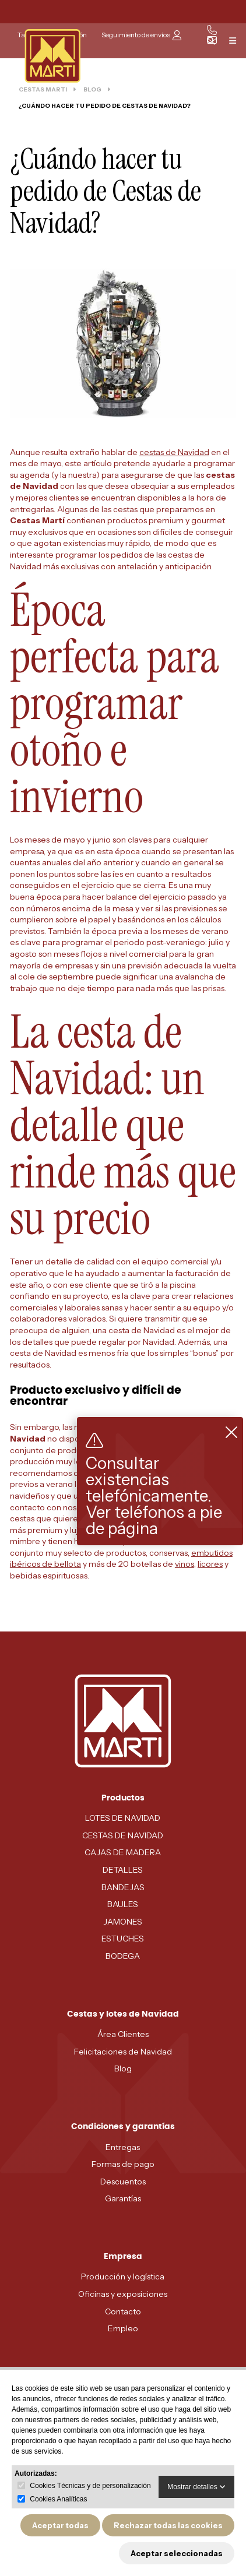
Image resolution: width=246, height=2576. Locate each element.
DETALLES (123, 1870)
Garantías (123, 2198)
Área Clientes (123, 2034)
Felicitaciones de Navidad (123, 2051)
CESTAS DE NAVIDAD (122, 1835)
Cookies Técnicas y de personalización (90, 2486)
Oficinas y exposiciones (122, 2294)
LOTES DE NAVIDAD (122, 1818)
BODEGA (123, 1956)
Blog (123, 2068)
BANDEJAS (123, 1887)
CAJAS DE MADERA (123, 1852)
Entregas (123, 2147)
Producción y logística (122, 2276)
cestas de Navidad (174, 452)
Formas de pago (123, 2164)
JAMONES (122, 1921)
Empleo (123, 2328)
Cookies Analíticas (58, 2499)
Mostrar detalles (196, 2487)
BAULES (122, 1904)
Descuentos (123, 2181)
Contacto (123, 2311)
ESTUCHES (122, 1938)
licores (210, 1564)
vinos (184, 1564)
